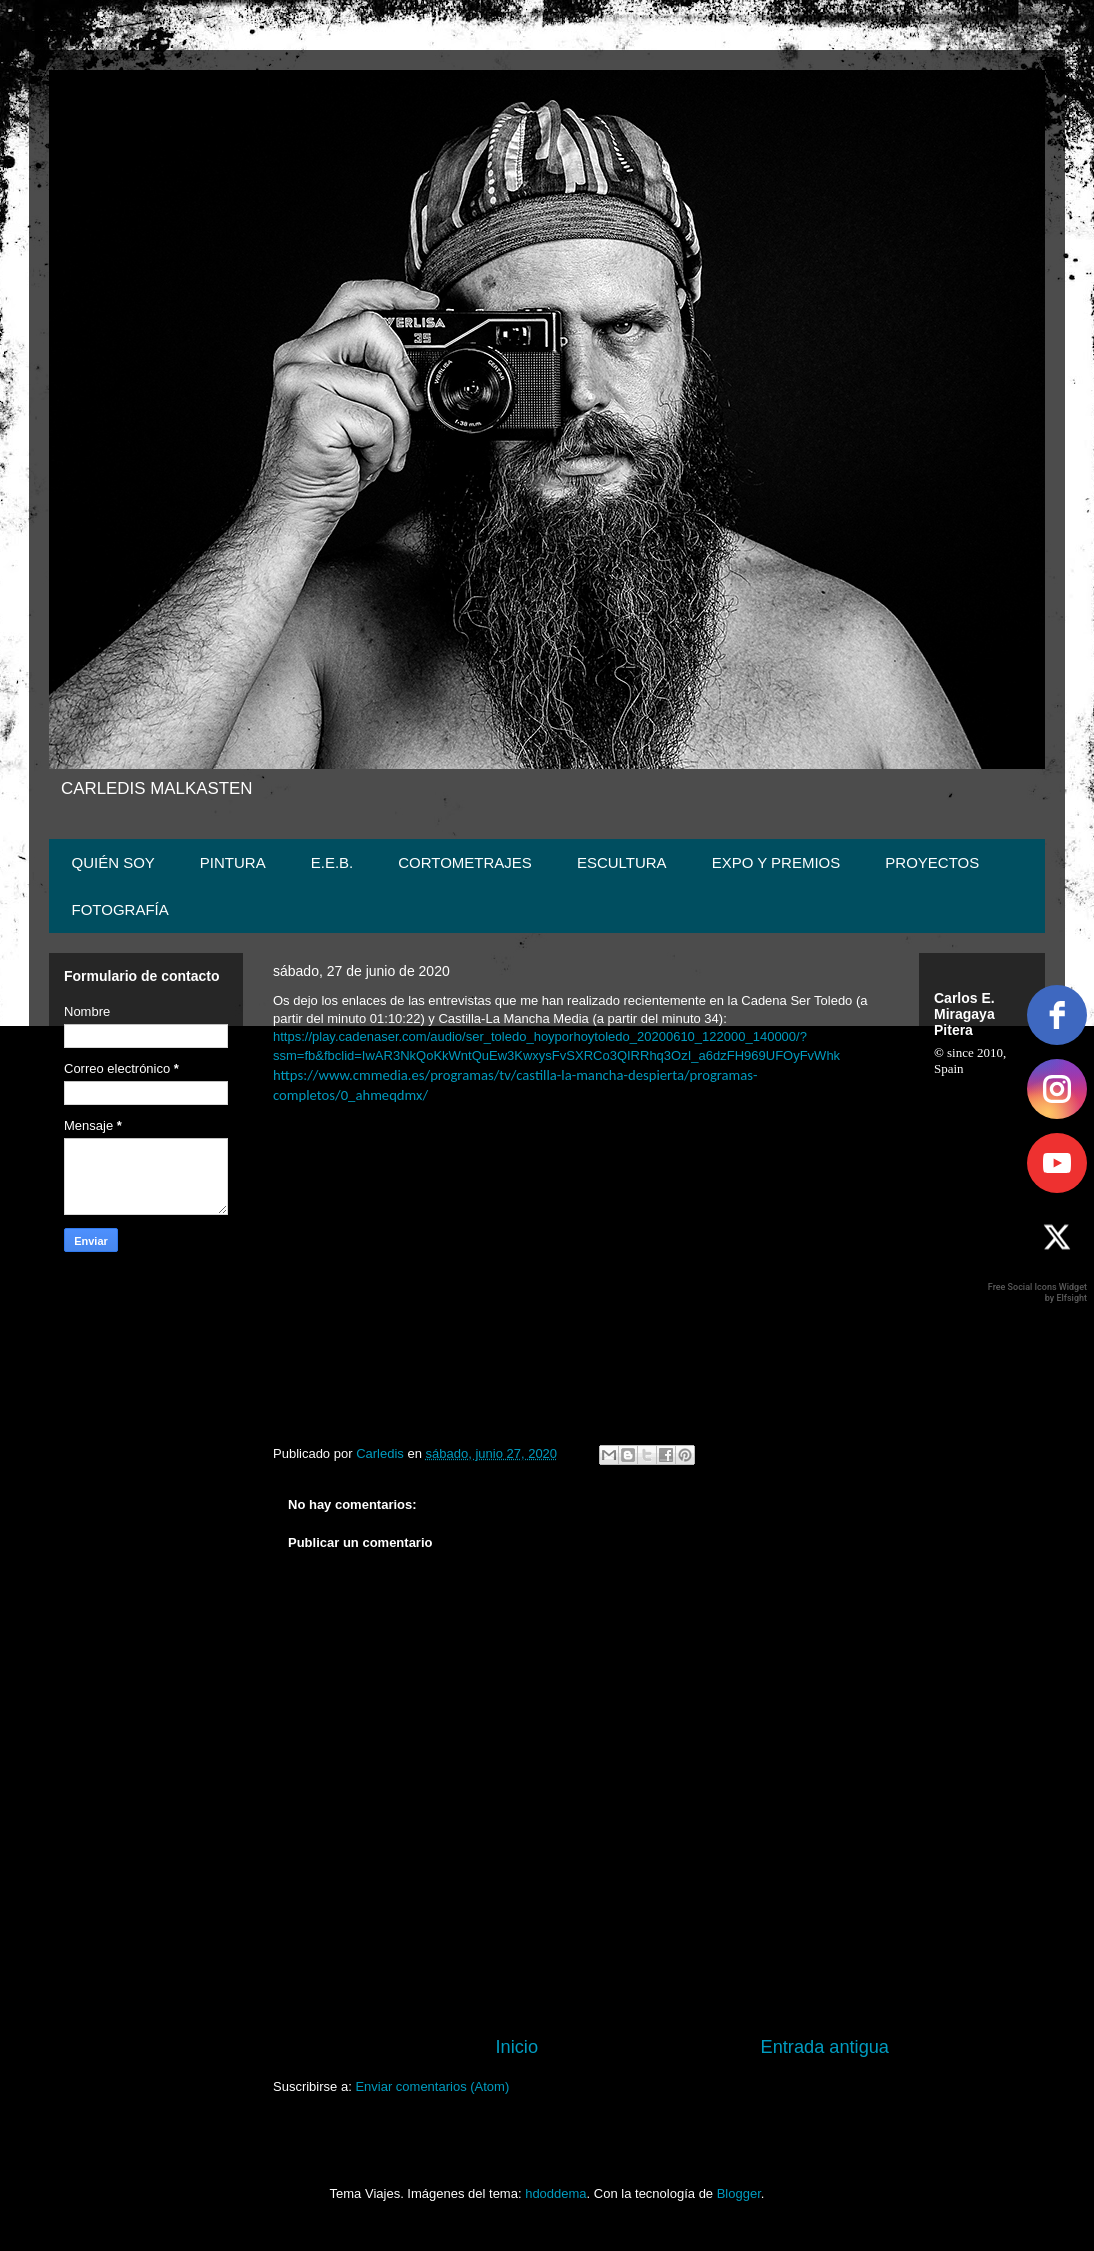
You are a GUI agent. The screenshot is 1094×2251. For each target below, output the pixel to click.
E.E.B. (332, 862)
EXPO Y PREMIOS (776, 862)
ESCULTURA (622, 862)
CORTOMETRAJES (465, 862)
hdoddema (555, 2193)
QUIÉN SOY (113, 862)
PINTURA (233, 862)
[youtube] (1057, 1163)
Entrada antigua (825, 2047)
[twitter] (1057, 1237)
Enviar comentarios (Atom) (432, 2086)
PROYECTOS (932, 862)
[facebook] (1057, 1015)
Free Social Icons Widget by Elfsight (1037, 1292)
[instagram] (1057, 1089)
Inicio (517, 2047)
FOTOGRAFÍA (120, 909)
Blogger (739, 2193)
